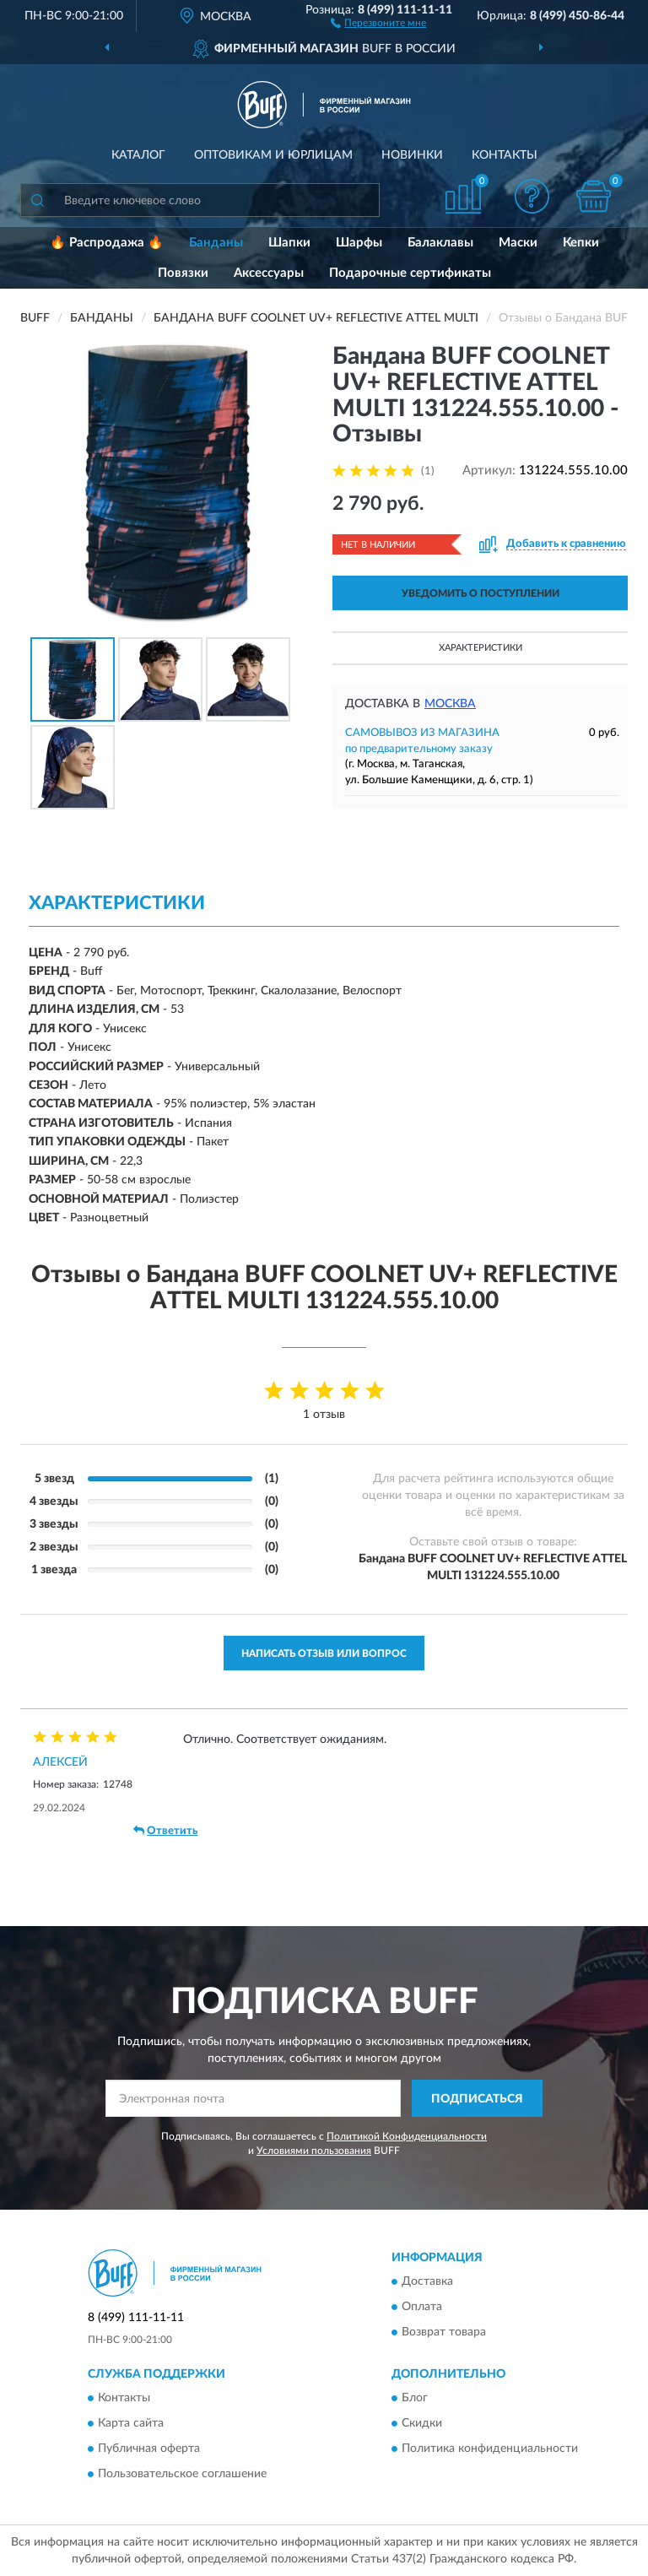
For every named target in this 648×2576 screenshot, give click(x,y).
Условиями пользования (313, 2151)
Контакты (504, 155)
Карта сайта (131, 2424)
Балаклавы (440, 242)
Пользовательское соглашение (182, 2475)
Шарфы (359, 242)
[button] (378, 22)
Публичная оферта (149, 2449)
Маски (518, 242)
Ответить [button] (165, 1831)
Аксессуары (269, 273)
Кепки (581, 242)
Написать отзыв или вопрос (324, 1653)
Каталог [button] (138, 155)
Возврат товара (444, 2332)
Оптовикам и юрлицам (273, 155)
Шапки (289, 242)
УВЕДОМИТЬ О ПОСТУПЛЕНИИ (480, 593)
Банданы (216, 242)
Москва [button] (450, 704)
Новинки (412, 155)
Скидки (422, 2424)
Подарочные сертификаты (410, 273)
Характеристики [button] (480, 647)
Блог (415, 2399)
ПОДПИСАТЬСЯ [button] (477, 2099)
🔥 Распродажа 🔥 (107, 242)
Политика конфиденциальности (490, 2449)
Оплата (422, 2307)
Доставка (427, 2281)
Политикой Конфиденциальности (407, 2136)
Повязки (183, 273)
